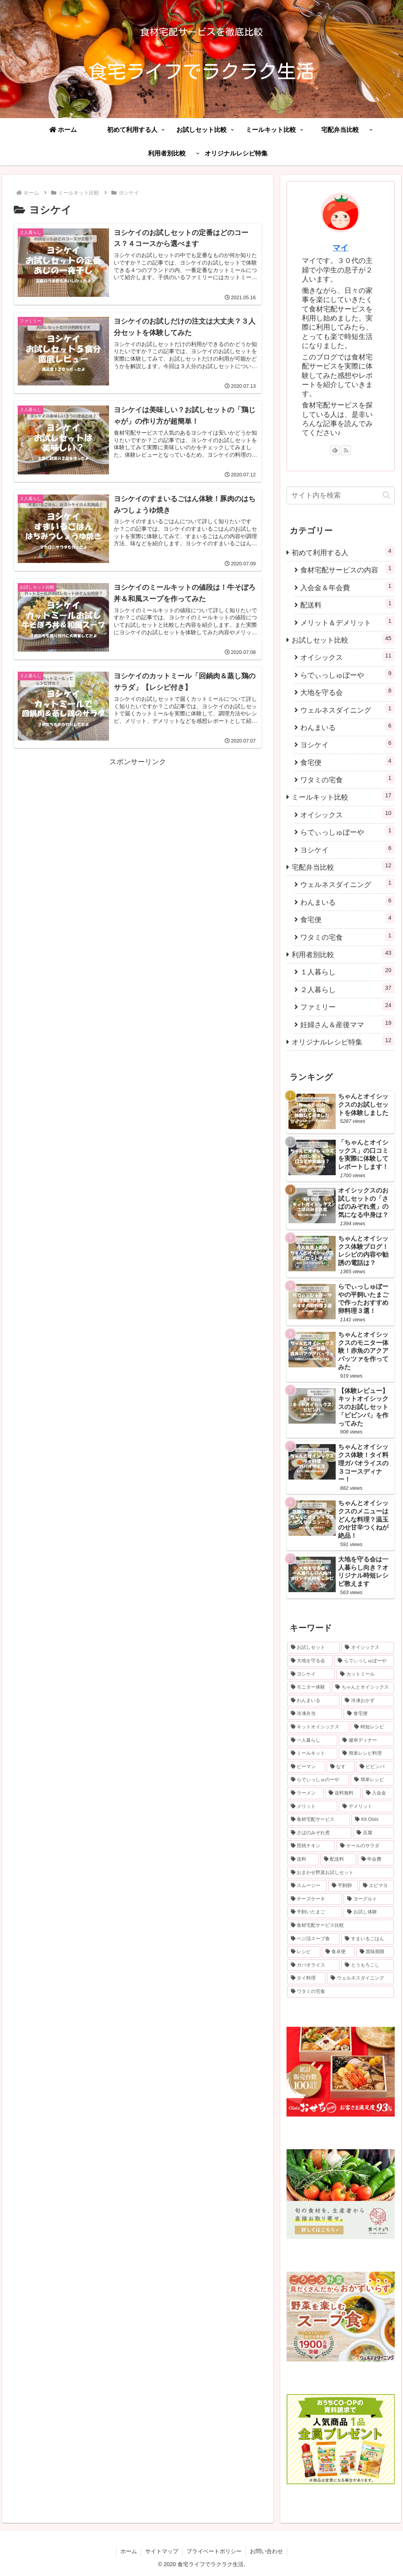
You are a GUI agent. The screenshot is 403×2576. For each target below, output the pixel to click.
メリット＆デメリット (347, 621)
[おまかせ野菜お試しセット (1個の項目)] (340, 1873)
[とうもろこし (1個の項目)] (367, 1965)
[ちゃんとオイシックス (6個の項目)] (363, 1687)
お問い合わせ (266, 2551)
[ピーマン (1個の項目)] (306, 1767)
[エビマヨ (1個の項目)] (376, 1886)
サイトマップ (161, 2551)
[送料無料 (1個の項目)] (343, 1793)
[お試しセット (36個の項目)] (313, 1648)
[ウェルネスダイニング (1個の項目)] (360, 1978)
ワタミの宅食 (347, 778)
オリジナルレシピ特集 (343, 1040)
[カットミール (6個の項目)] (365, 1674)
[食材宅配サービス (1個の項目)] (318, 1820)
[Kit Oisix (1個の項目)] (372, 1820)
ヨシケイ (347, 743)
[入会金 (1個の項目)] (378, 1793)
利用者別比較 (343, 953)
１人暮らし (347, 970)
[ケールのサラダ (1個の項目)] (365, 1846)
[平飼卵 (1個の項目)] (343, 1886)
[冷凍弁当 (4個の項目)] (314, 1714)
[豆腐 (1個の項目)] (373, 1833)
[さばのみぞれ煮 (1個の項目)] (319, 1833)
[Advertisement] (138, 824)
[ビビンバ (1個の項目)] (375, 1767)
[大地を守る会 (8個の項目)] (310, 1661)
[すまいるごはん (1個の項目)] (367, 1939)
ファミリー (347, 1005)
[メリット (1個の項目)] (312, 1807)
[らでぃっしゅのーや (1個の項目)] (318, 1780)
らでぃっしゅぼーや (347, 674)
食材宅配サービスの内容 (347, 568)
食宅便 (347, 761)
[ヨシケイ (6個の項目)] (311, 1674)
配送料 (347, 603)
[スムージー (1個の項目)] (306, 1886)
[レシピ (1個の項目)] (303, 1952)
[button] (386, 495)
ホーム (128, 2551)
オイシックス (347, 656)
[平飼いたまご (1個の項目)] (314, 1912)
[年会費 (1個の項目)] (376, 1859)
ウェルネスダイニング (347, 709)
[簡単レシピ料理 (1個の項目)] (366, 1753)
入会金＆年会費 (347, 586)
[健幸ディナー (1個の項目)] (366, 1740)
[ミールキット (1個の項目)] (312, 1753)
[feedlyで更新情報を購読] (335, 450)
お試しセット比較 (343, 638)
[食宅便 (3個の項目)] (369, 1714)
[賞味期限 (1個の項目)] (375, 1952)
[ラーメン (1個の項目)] (305, 1793)
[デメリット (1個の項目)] (366, 1807)
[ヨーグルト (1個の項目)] (369, 1899)
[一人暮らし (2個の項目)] (312, 1740)
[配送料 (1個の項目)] (338, 1859)
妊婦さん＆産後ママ (347, 1023)
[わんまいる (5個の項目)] (313, 1701)
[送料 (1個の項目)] (302, 1859)
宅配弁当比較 (343, 866)
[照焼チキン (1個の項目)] (311, 1846)
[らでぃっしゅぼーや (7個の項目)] (364, 1661)
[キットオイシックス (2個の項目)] (318, 1727)
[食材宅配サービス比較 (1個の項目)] (340, 1926)
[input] (340, 495)
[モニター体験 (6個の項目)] (308, 1687)
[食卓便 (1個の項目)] (338, 1952)
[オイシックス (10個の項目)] (367, 1648)
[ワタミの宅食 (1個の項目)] (340, 1992)
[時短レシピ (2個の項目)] (372, 1727)
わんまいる (347, 726)
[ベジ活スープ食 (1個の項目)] (313, 1939)
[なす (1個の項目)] (341, 1767)
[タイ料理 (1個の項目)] (306, 1978)
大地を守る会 (347, 691)
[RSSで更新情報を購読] (346, 450)
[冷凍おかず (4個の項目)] (367, 1701)
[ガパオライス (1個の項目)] (313, 1965)
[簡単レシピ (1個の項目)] (372, 1780)
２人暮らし (347, 988)
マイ (340, 247)
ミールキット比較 (343, 796)
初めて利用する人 (343, 551)
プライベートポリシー (214, 2551)
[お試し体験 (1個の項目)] (369, 1912)
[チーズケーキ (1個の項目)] (314, 1899)
